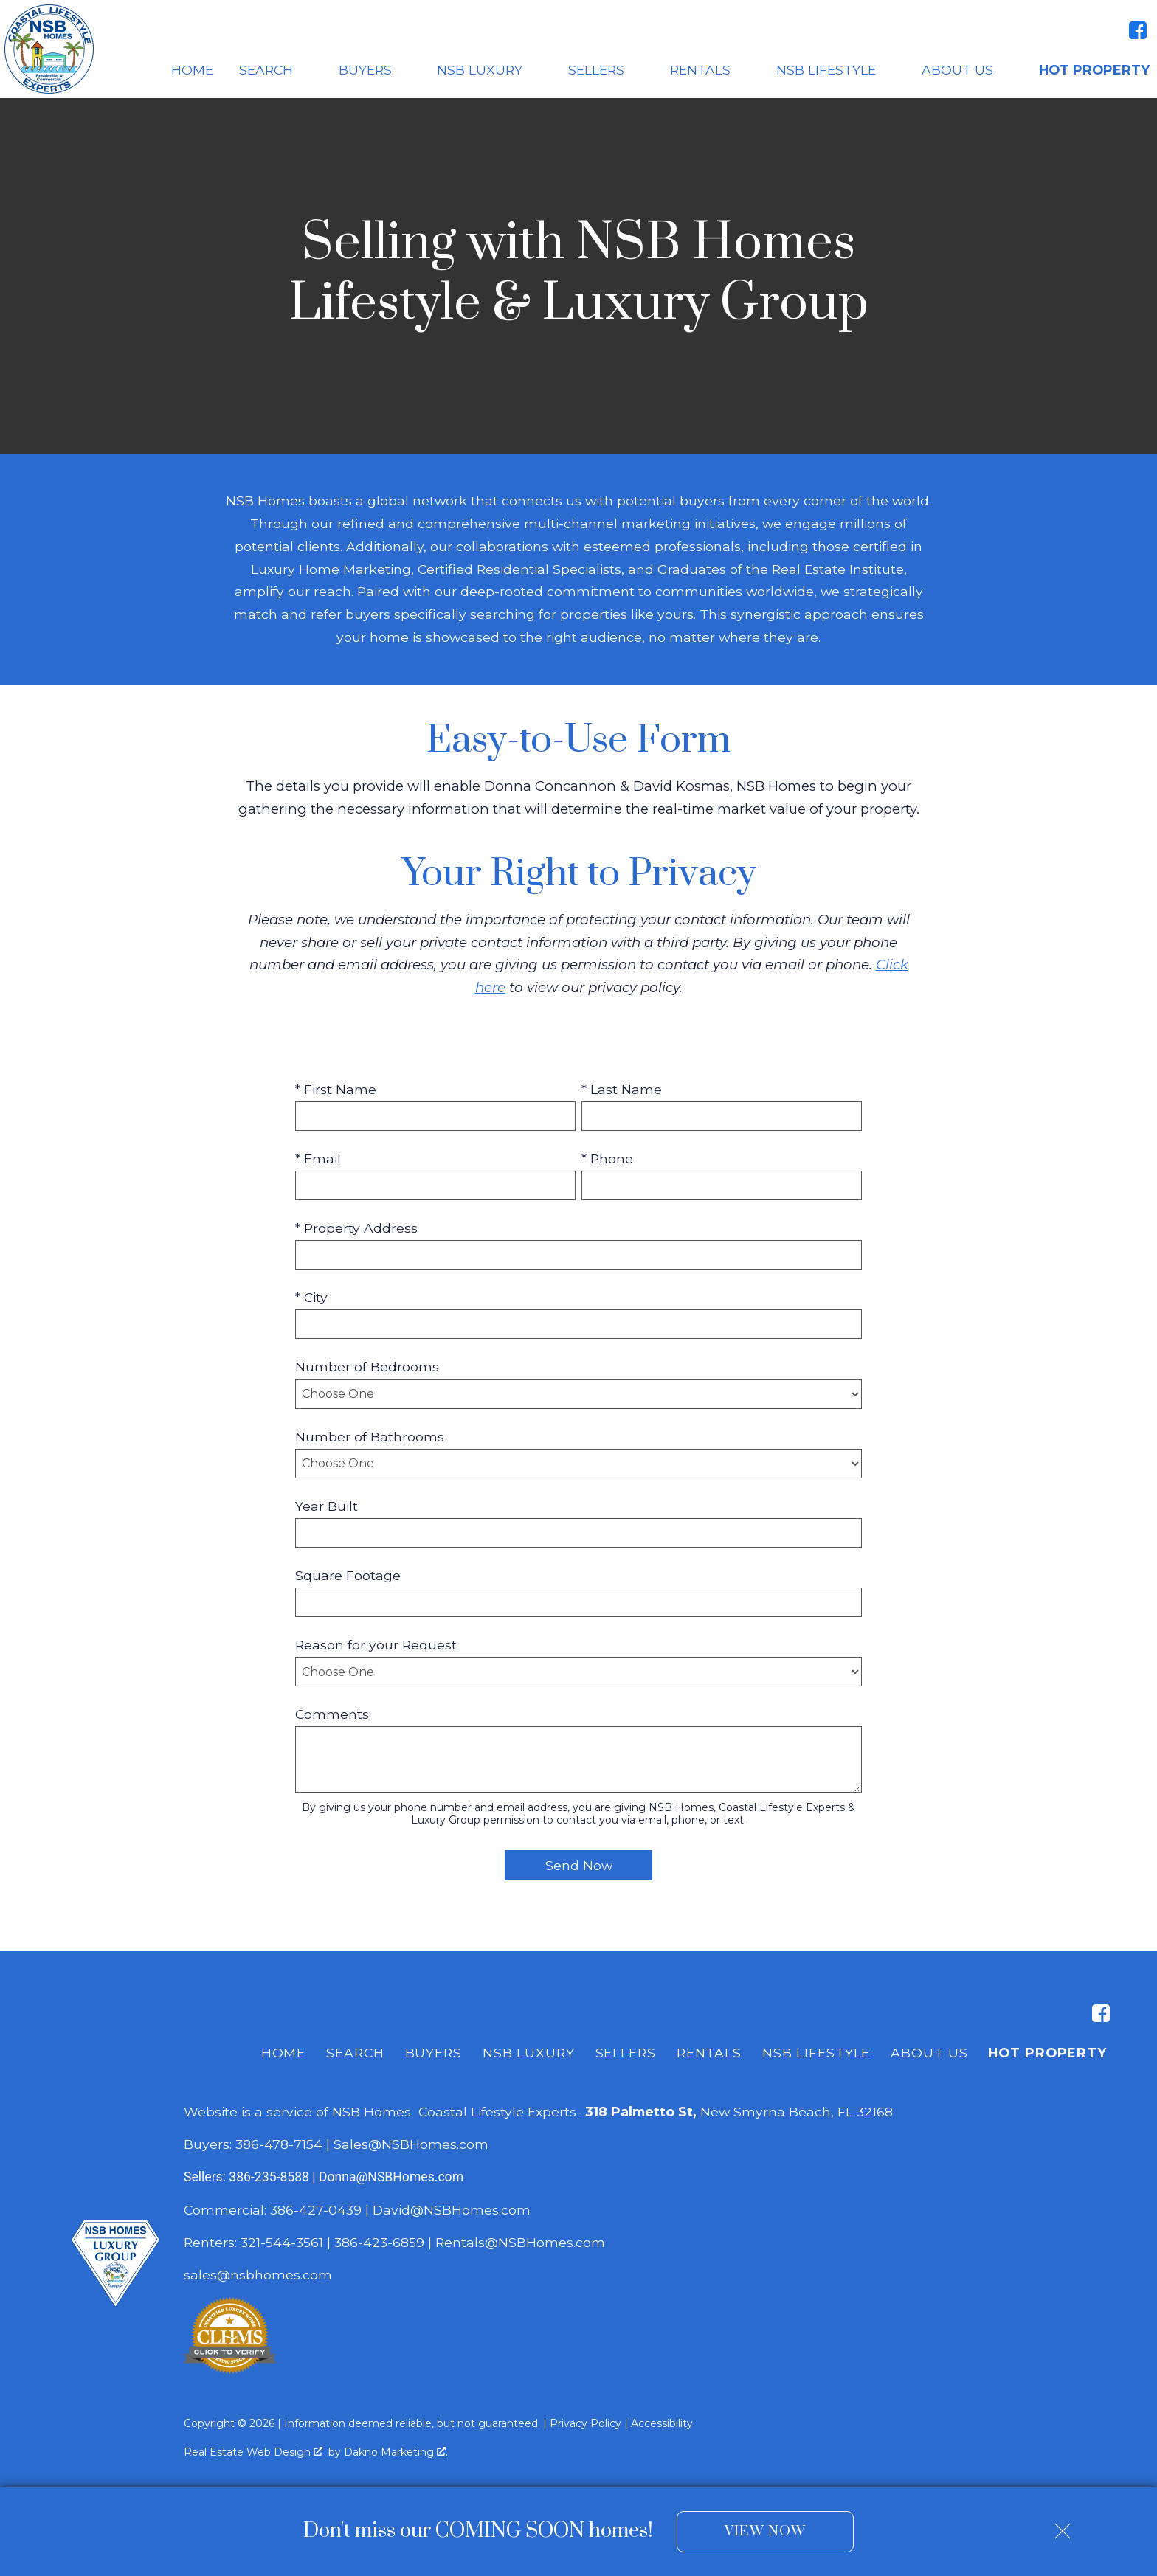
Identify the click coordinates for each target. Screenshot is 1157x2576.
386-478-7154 (278, 2144)
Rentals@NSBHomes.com (520, 2242)
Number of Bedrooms (367, 1366)
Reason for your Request (376, 1644)
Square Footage (348, 1575)
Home (192, 70)
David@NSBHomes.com (452, 2209)
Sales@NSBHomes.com (411, 2144)
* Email (318, 1158)
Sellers (625, 2052)
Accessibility (662, 2423)
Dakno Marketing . (396, 2452)
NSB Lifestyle (816, 2052)
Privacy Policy (585, 2423)
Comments (332, 1714)
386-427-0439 (316, 2209)
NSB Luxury (529, 2052)
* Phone (607, 1158)
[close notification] (1062, 2525)
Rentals (709, 2052)
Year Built (326, 1506)
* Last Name (621, 1089)
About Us (929, 2052)
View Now (765, 2531)
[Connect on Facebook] (1138, 30)
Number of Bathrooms (369, 1436)
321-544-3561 (282, 2242)
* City (311, 1297)
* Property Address (356, 1228)
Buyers (433, 2052)
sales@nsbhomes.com (260, 2274)
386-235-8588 (269, 2177)
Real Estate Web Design (253, 2452)
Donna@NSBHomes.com (391, 2177)
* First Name (335, 1089)
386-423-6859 (379, 2242)
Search (355, 2052)
